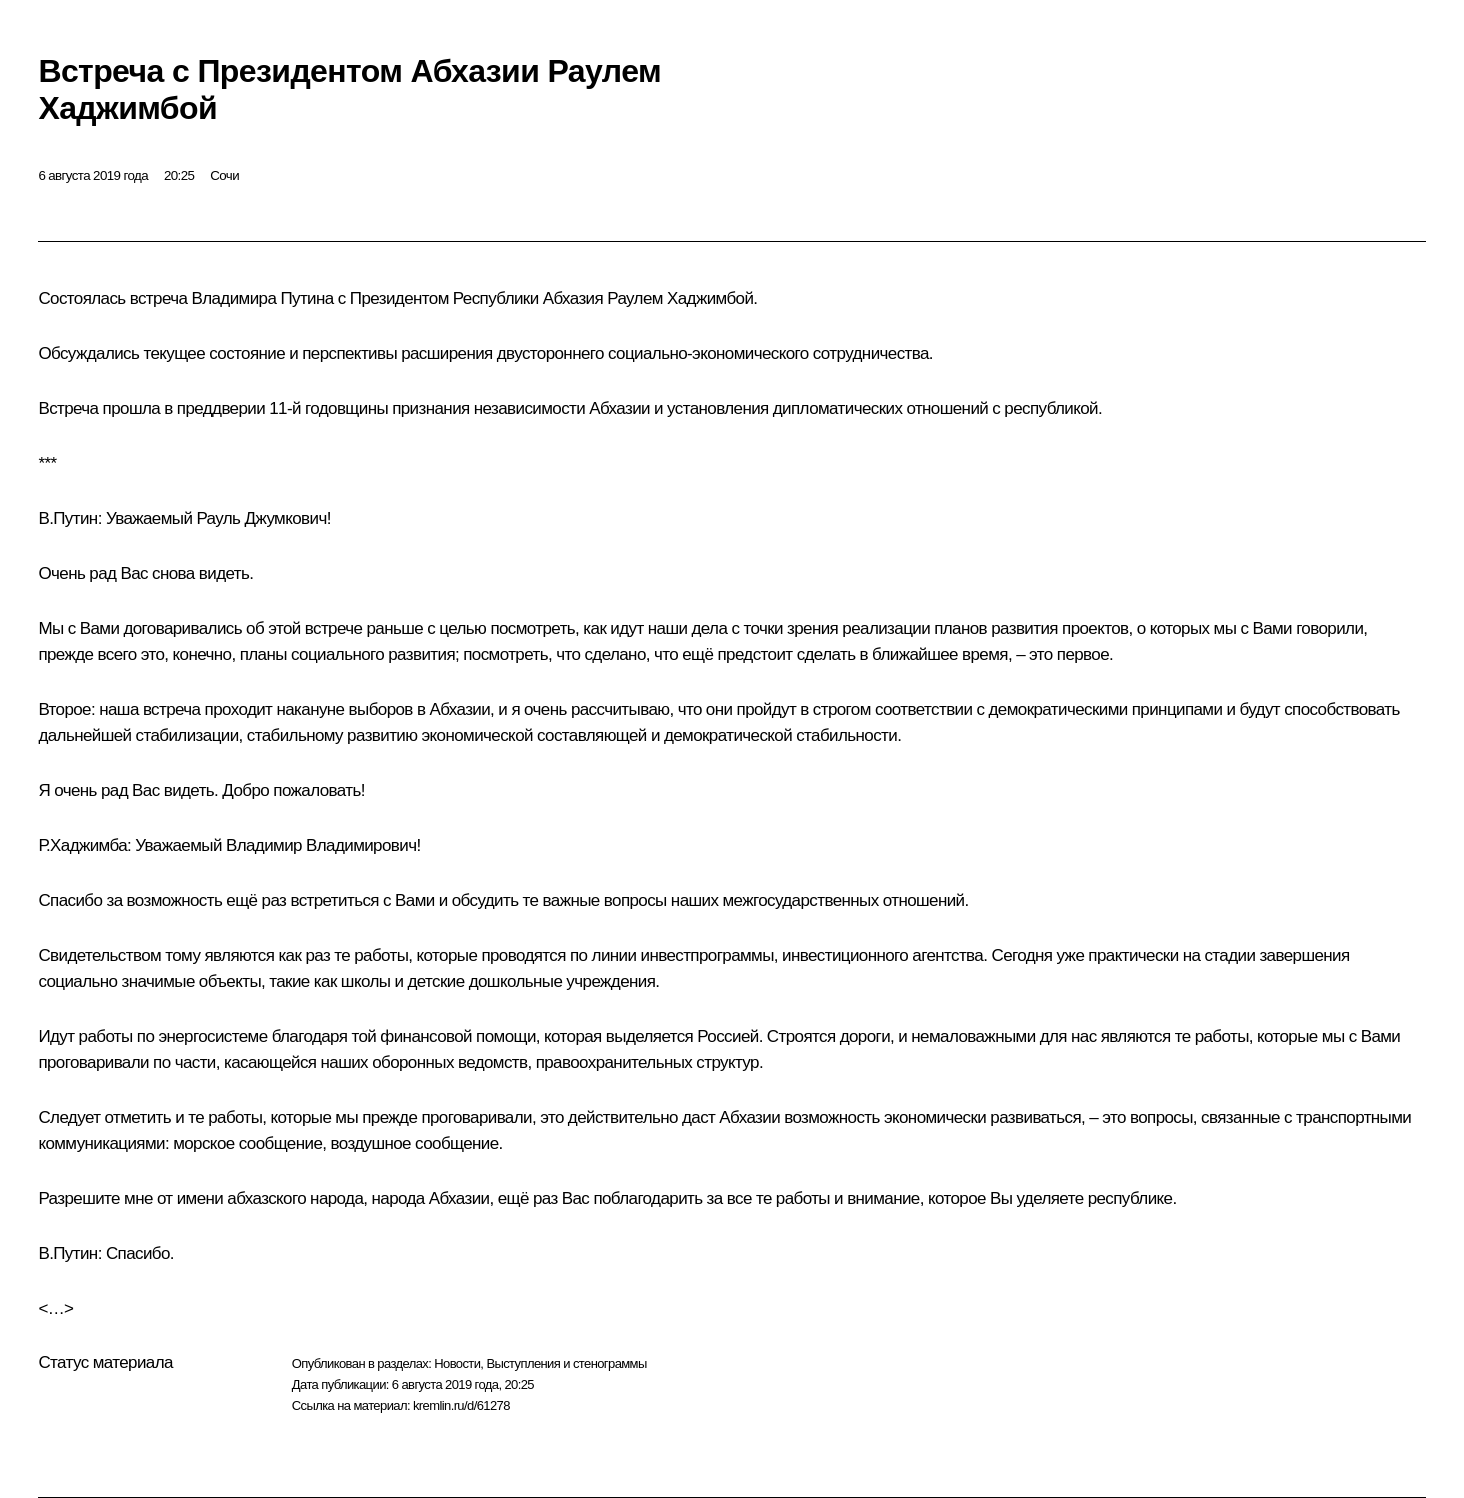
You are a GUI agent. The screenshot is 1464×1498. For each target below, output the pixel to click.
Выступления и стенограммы (566, 1363)
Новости (457, 1363)
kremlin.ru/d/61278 (461, 1405)
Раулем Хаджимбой (680, 298)
